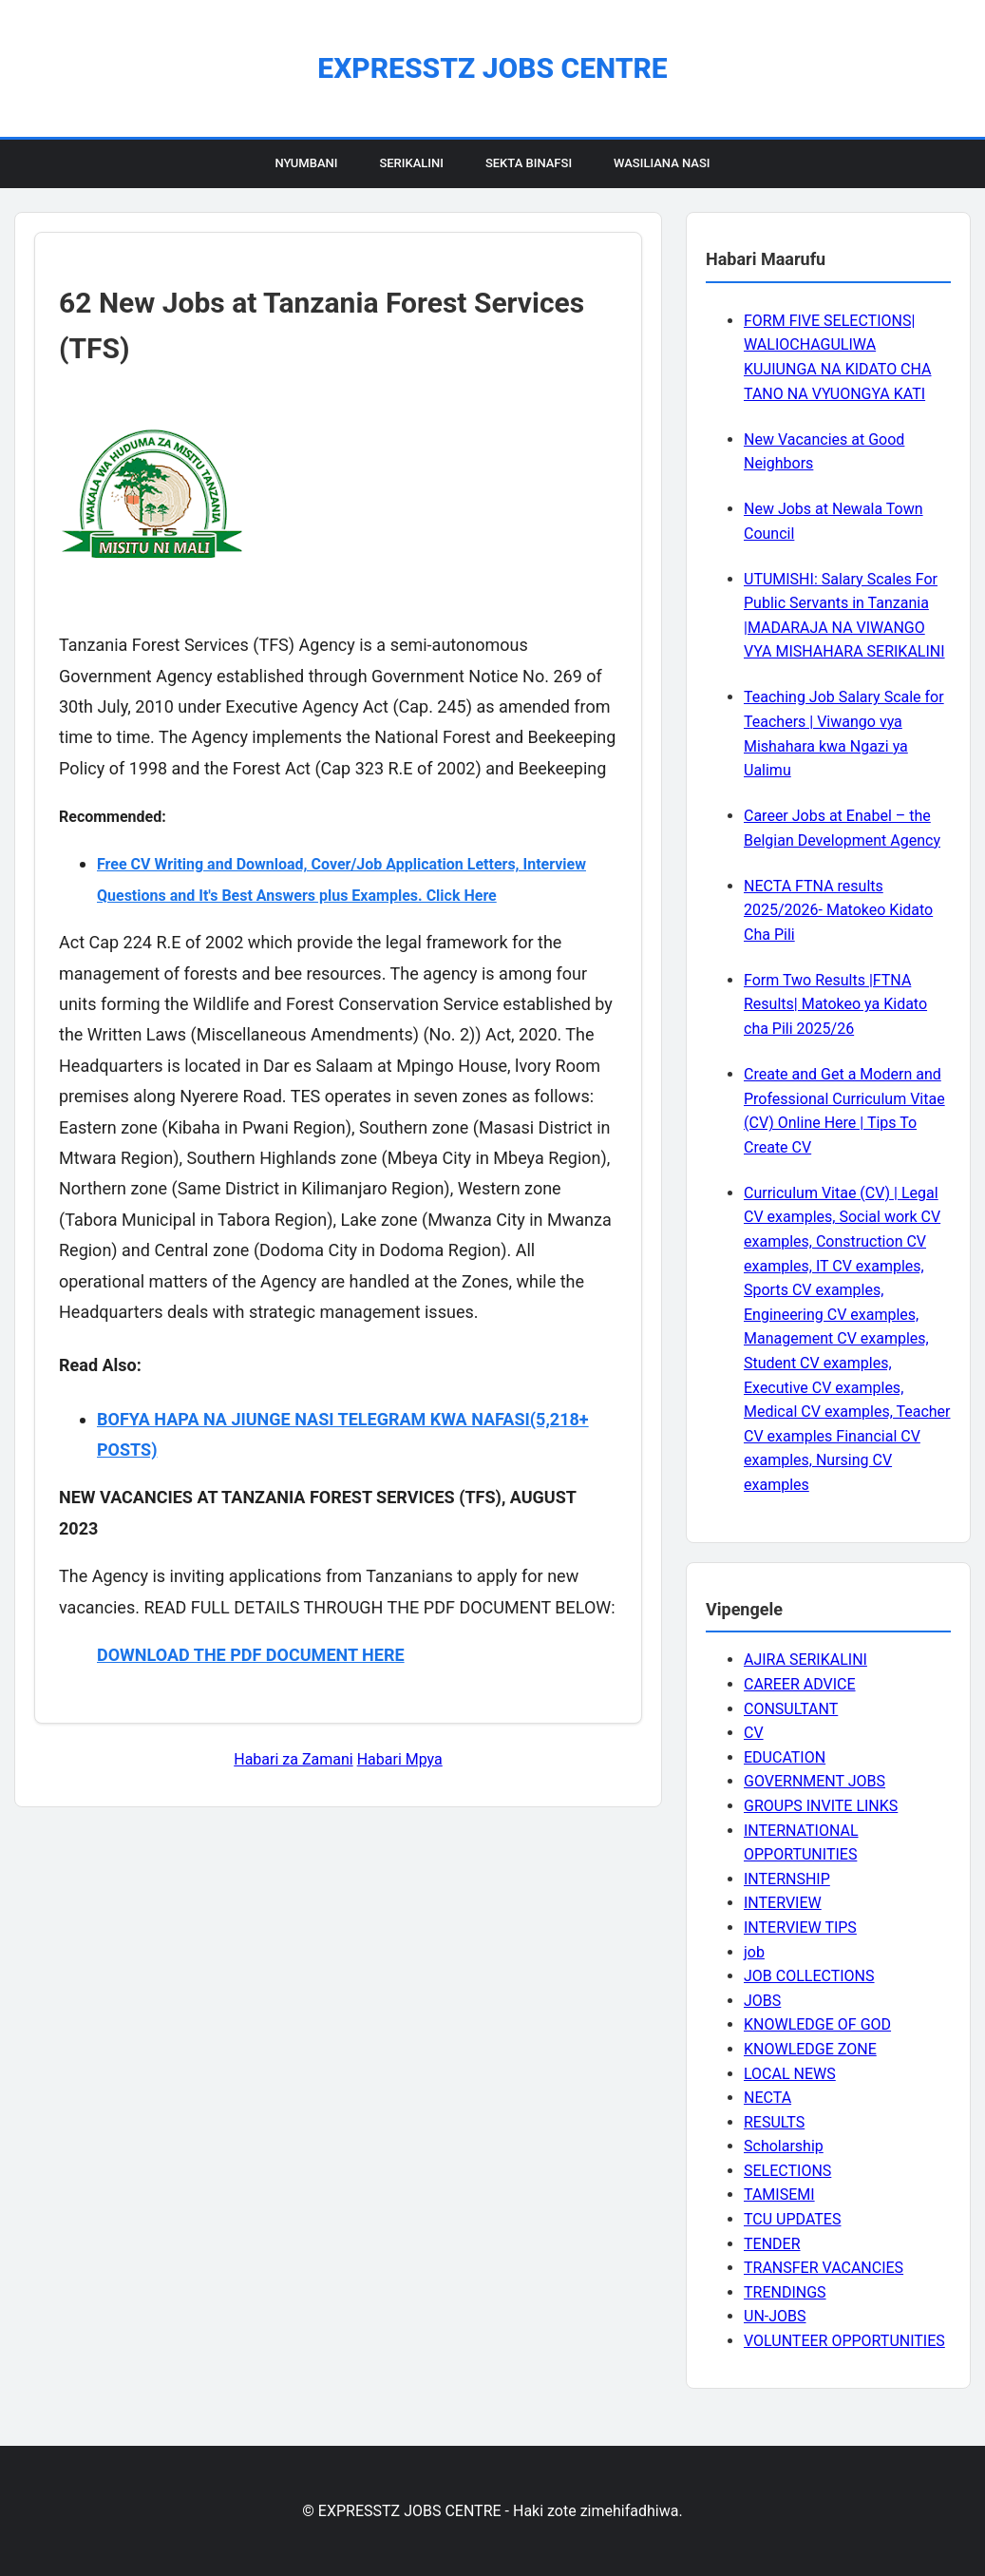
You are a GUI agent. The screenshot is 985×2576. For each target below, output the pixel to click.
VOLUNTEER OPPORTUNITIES (844, 2341)
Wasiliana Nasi (662, 163)
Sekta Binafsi (528, 163)
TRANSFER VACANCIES (823, 2268)
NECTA (767, 2098)
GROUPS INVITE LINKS (821, 1806)
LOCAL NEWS (790, 2074)
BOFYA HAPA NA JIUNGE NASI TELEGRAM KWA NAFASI (313, 1419)
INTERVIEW (783, 1903)
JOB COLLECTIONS (809, 1976)
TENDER (772, 2244)
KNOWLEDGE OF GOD (817, 2024)
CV (754, 1733)
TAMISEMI (779, 2194)
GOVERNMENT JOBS (814, 1781)
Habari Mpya (400, 1759)
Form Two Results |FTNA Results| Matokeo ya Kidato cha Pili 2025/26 (835, 1004)
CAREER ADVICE (800, 1684)
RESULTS (774, 2122)
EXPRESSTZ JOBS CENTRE (492, 68)
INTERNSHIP (787, 1879)
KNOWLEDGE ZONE (810, 2049)
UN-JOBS (775, 2316)
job (754, 1952)
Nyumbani (306, 163)
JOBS (762, 2001)
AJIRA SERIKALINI (805, 1660)
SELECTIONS (787, 2171)
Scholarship (784, 2146)
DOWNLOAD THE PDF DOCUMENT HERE (251, 1655)
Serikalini (411, 163)
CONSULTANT (791, 1709)
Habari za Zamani (293, 1759)
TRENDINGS (785, 2292)
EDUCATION (784, 1757)
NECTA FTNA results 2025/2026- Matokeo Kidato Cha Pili (838, 910)
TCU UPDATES (792, 2219)
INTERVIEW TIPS (800, 1927)
